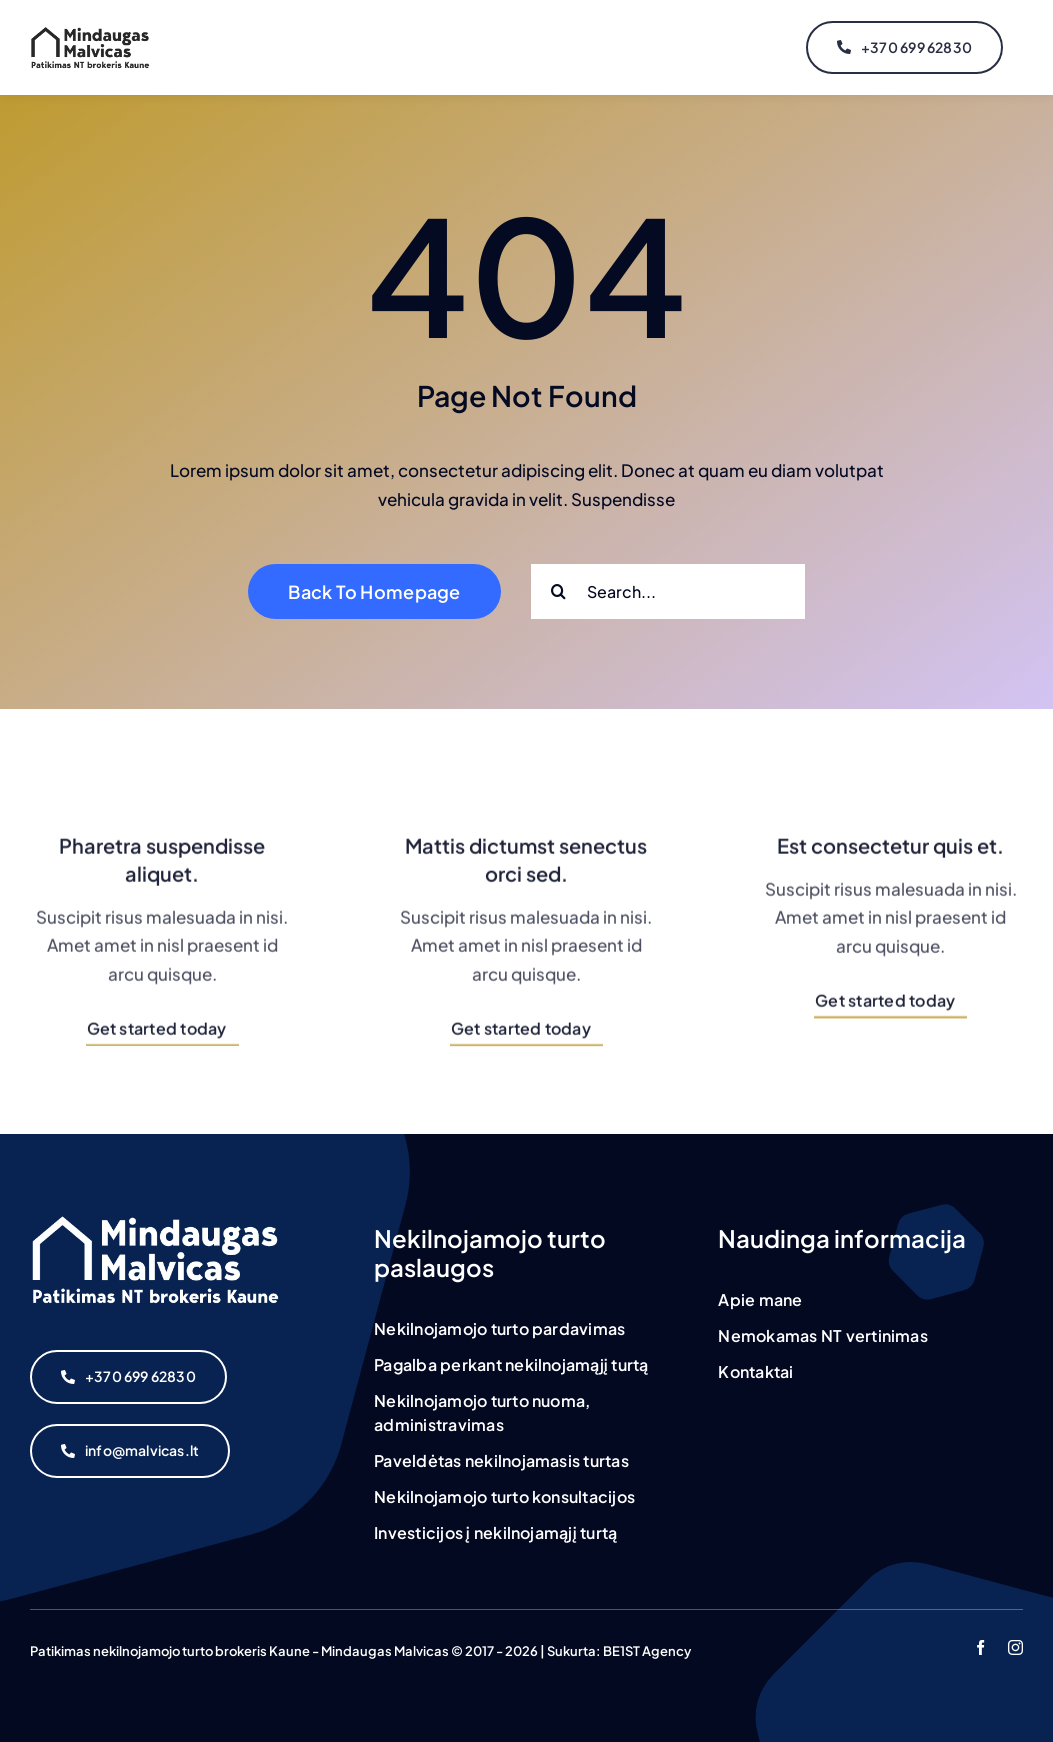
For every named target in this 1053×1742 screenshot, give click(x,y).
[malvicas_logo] (90, 34)
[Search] (558, 591)
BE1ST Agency (647, 1651)
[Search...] (668, 591)
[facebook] (980, 1647)
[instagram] (1015, 1647)
